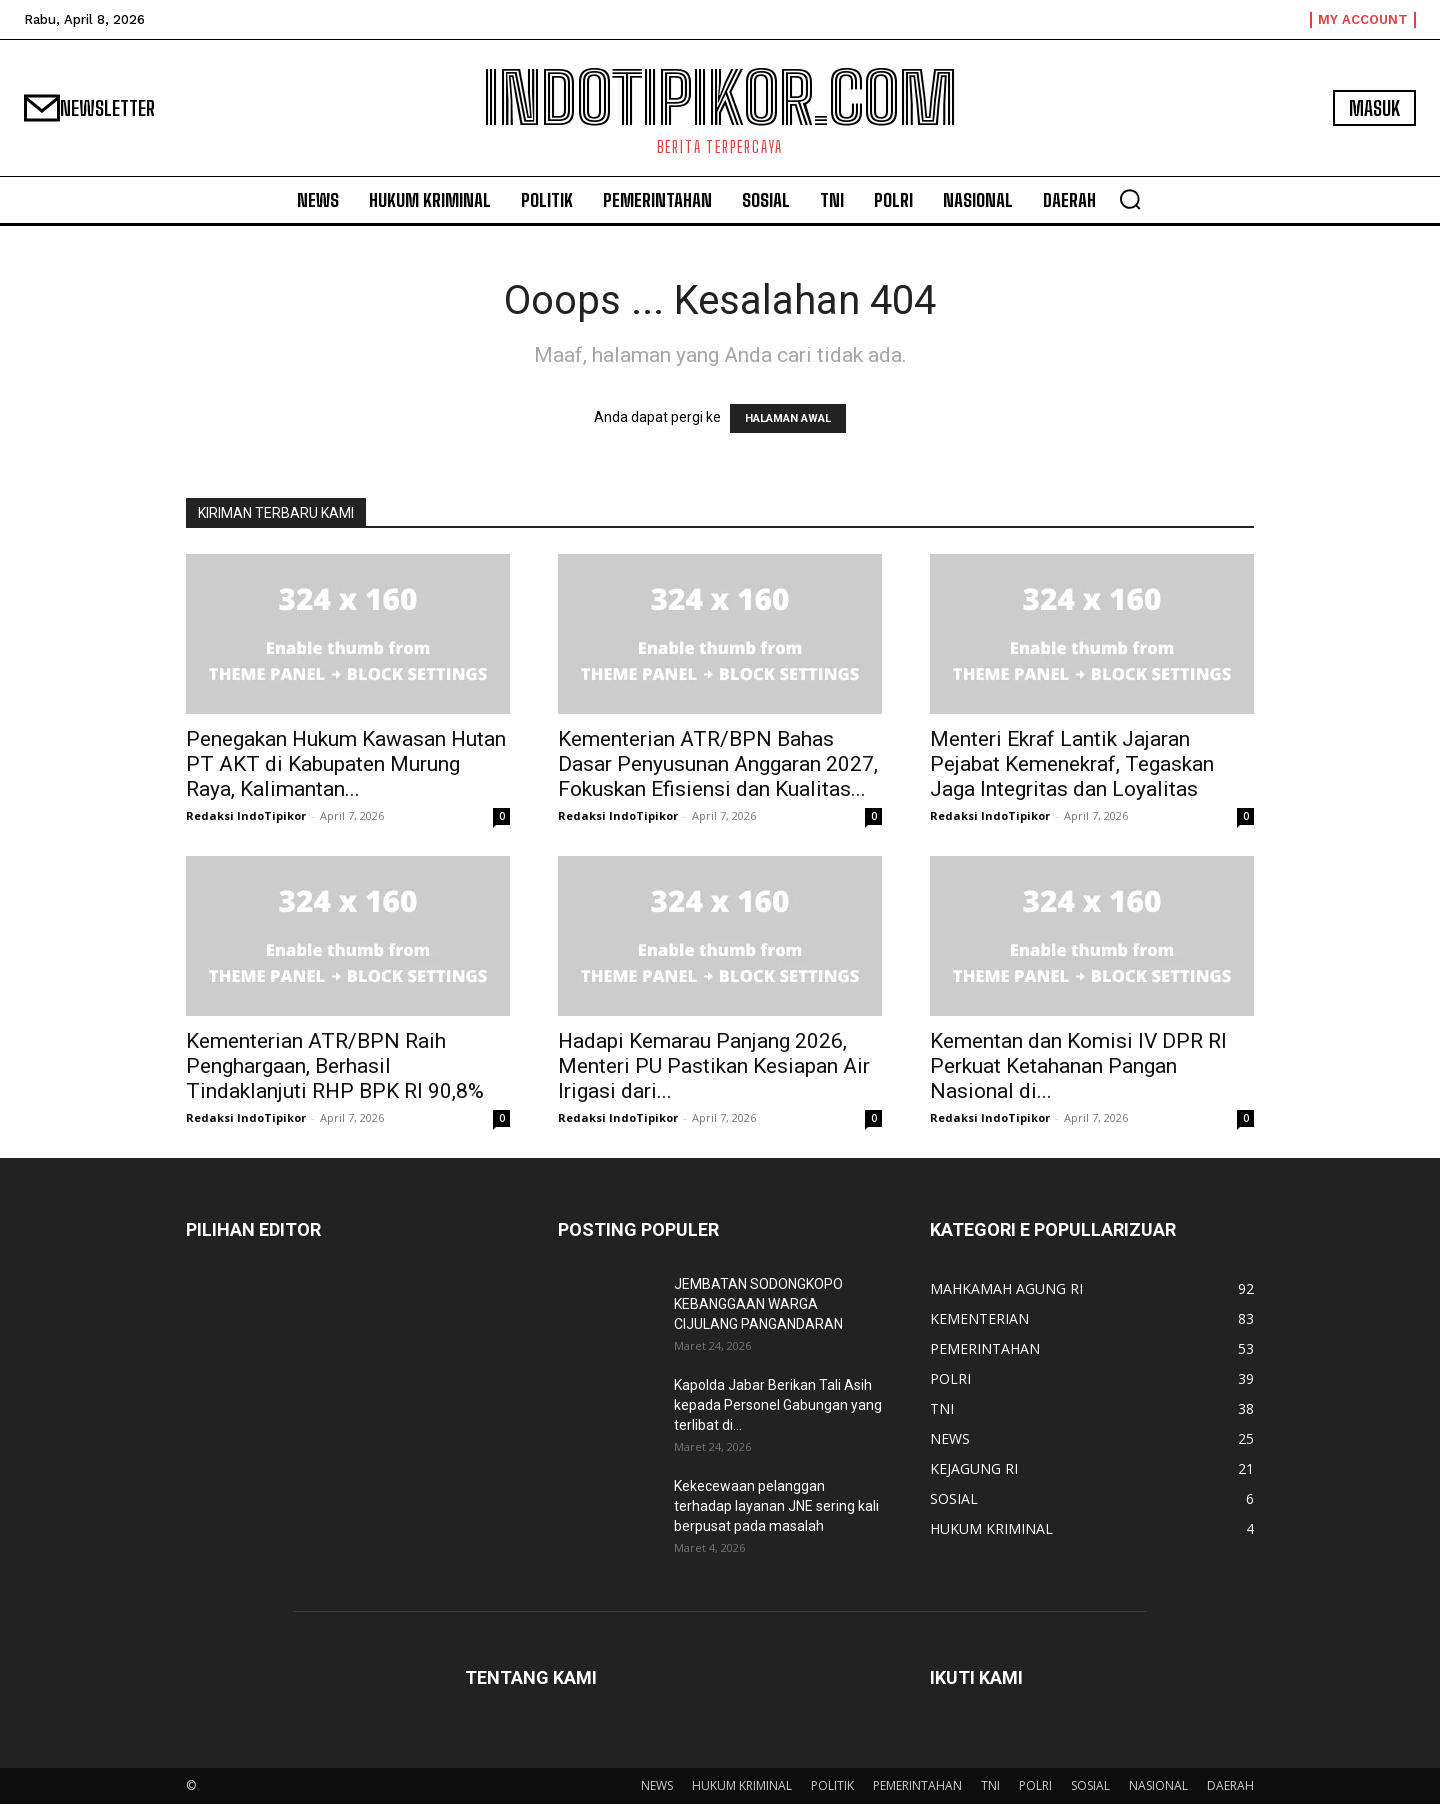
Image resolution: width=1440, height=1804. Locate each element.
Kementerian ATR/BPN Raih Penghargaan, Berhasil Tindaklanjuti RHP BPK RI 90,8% (335, 1066)
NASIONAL (1158, 1785)
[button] (1130, 199)
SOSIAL (1090, 1785)
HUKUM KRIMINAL (742, 1785)
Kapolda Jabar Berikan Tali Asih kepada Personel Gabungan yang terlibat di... (778, 1405)
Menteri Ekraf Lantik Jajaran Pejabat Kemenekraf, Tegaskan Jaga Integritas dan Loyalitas (1072, 764)
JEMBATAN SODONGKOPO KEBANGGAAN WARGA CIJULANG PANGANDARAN (758, 1304)
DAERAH (1230, 1785)
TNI (990, 1785)
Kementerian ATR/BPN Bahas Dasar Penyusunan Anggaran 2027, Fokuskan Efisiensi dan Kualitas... (718, 764)
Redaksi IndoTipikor (246, 815)
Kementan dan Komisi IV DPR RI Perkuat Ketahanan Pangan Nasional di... (1078, 1066)
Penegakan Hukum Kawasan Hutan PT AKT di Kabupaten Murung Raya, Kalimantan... (346, 764)
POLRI (1035, 1785)
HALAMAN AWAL (788, 418)
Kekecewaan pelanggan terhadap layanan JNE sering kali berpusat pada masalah (776, 1506)
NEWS (657, 1785)
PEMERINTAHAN (917, 1785)
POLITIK (832, 1785)
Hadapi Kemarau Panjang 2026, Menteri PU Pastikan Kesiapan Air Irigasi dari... (714, 1066)
